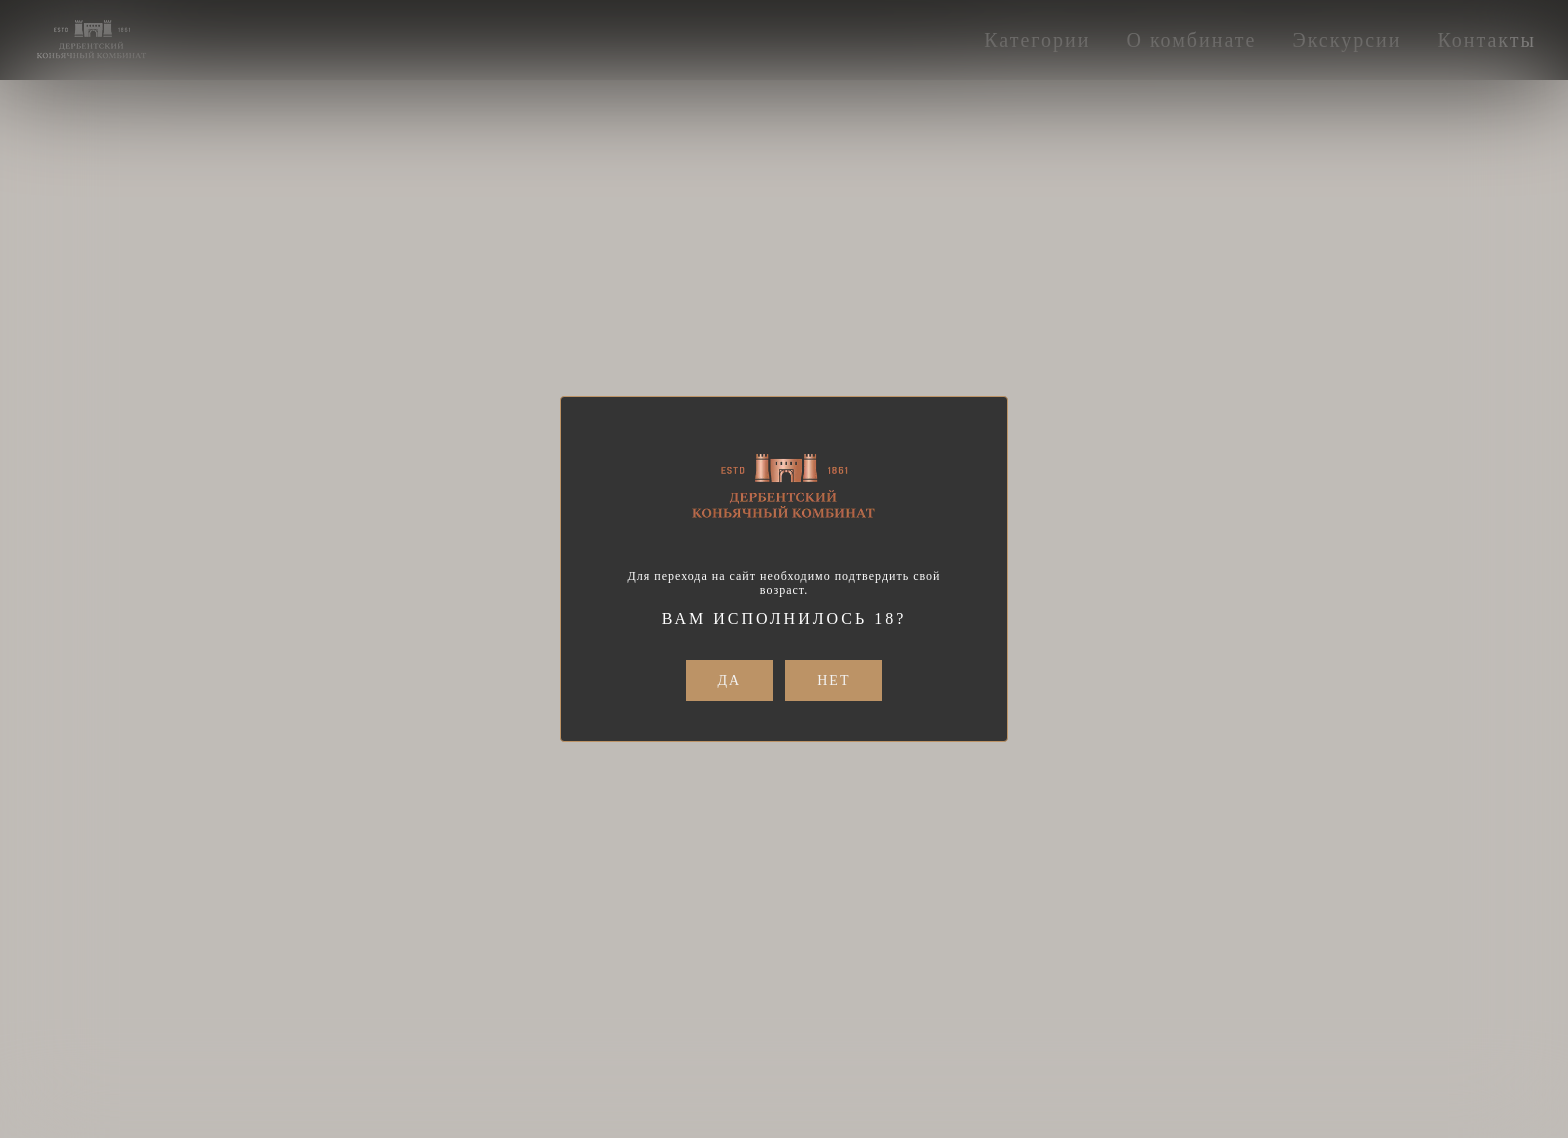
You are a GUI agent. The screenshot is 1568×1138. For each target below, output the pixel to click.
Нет (833, 680)
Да (730, 680)
